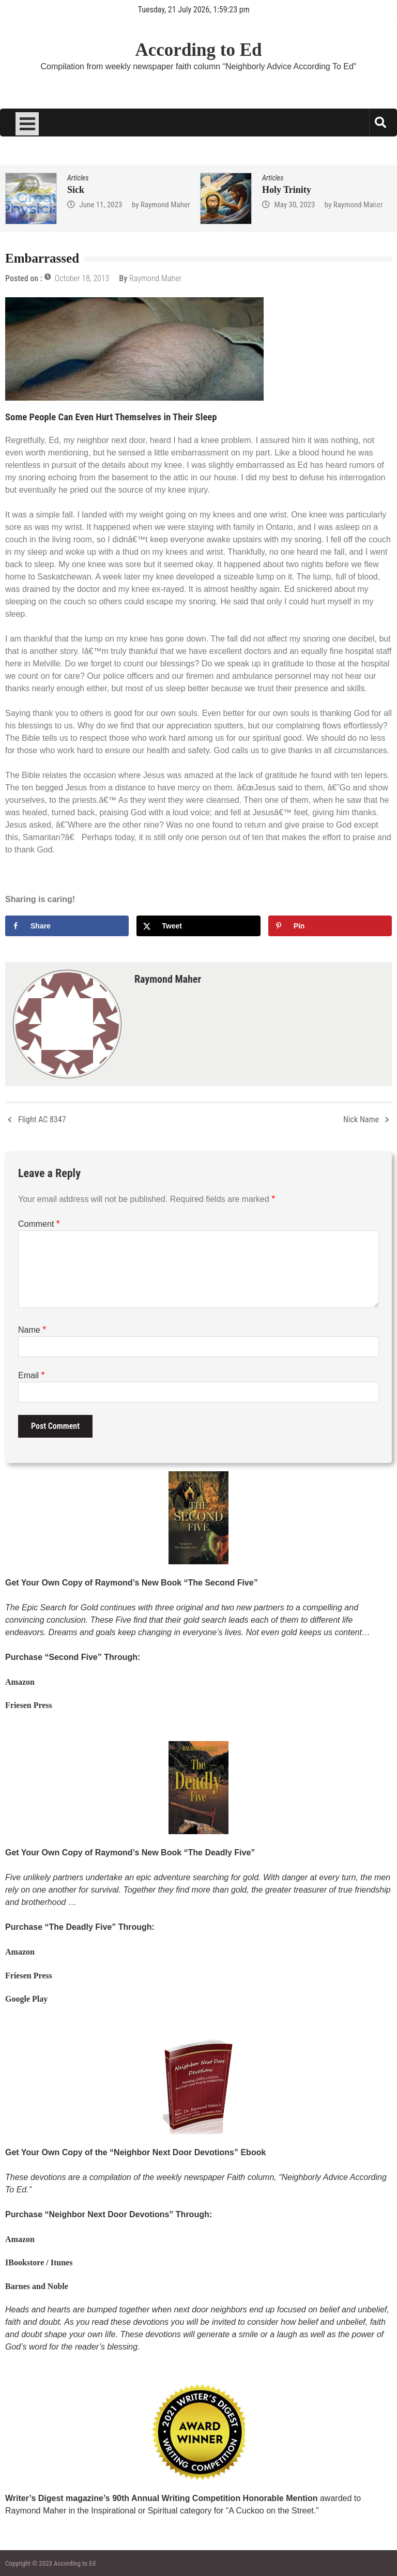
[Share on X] (198, 926)
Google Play (26, 1998)
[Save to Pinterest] (330, 926)
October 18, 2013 (82, 278)
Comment (39, 1224)
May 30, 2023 (294, 204)
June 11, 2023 (100, 204)
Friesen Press (28, 1705)
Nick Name (361, 1119)
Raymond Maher (165, 204)
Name (32, 1329)
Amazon (20, 1682)
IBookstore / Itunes (38, 2262)
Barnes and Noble (36, 2286)
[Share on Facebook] (67, 926)
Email (31, 1375)
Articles (77, 178)
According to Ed (198, 50)
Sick (75, 190)
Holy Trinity (286, 190)
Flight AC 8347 (42, 1119)
